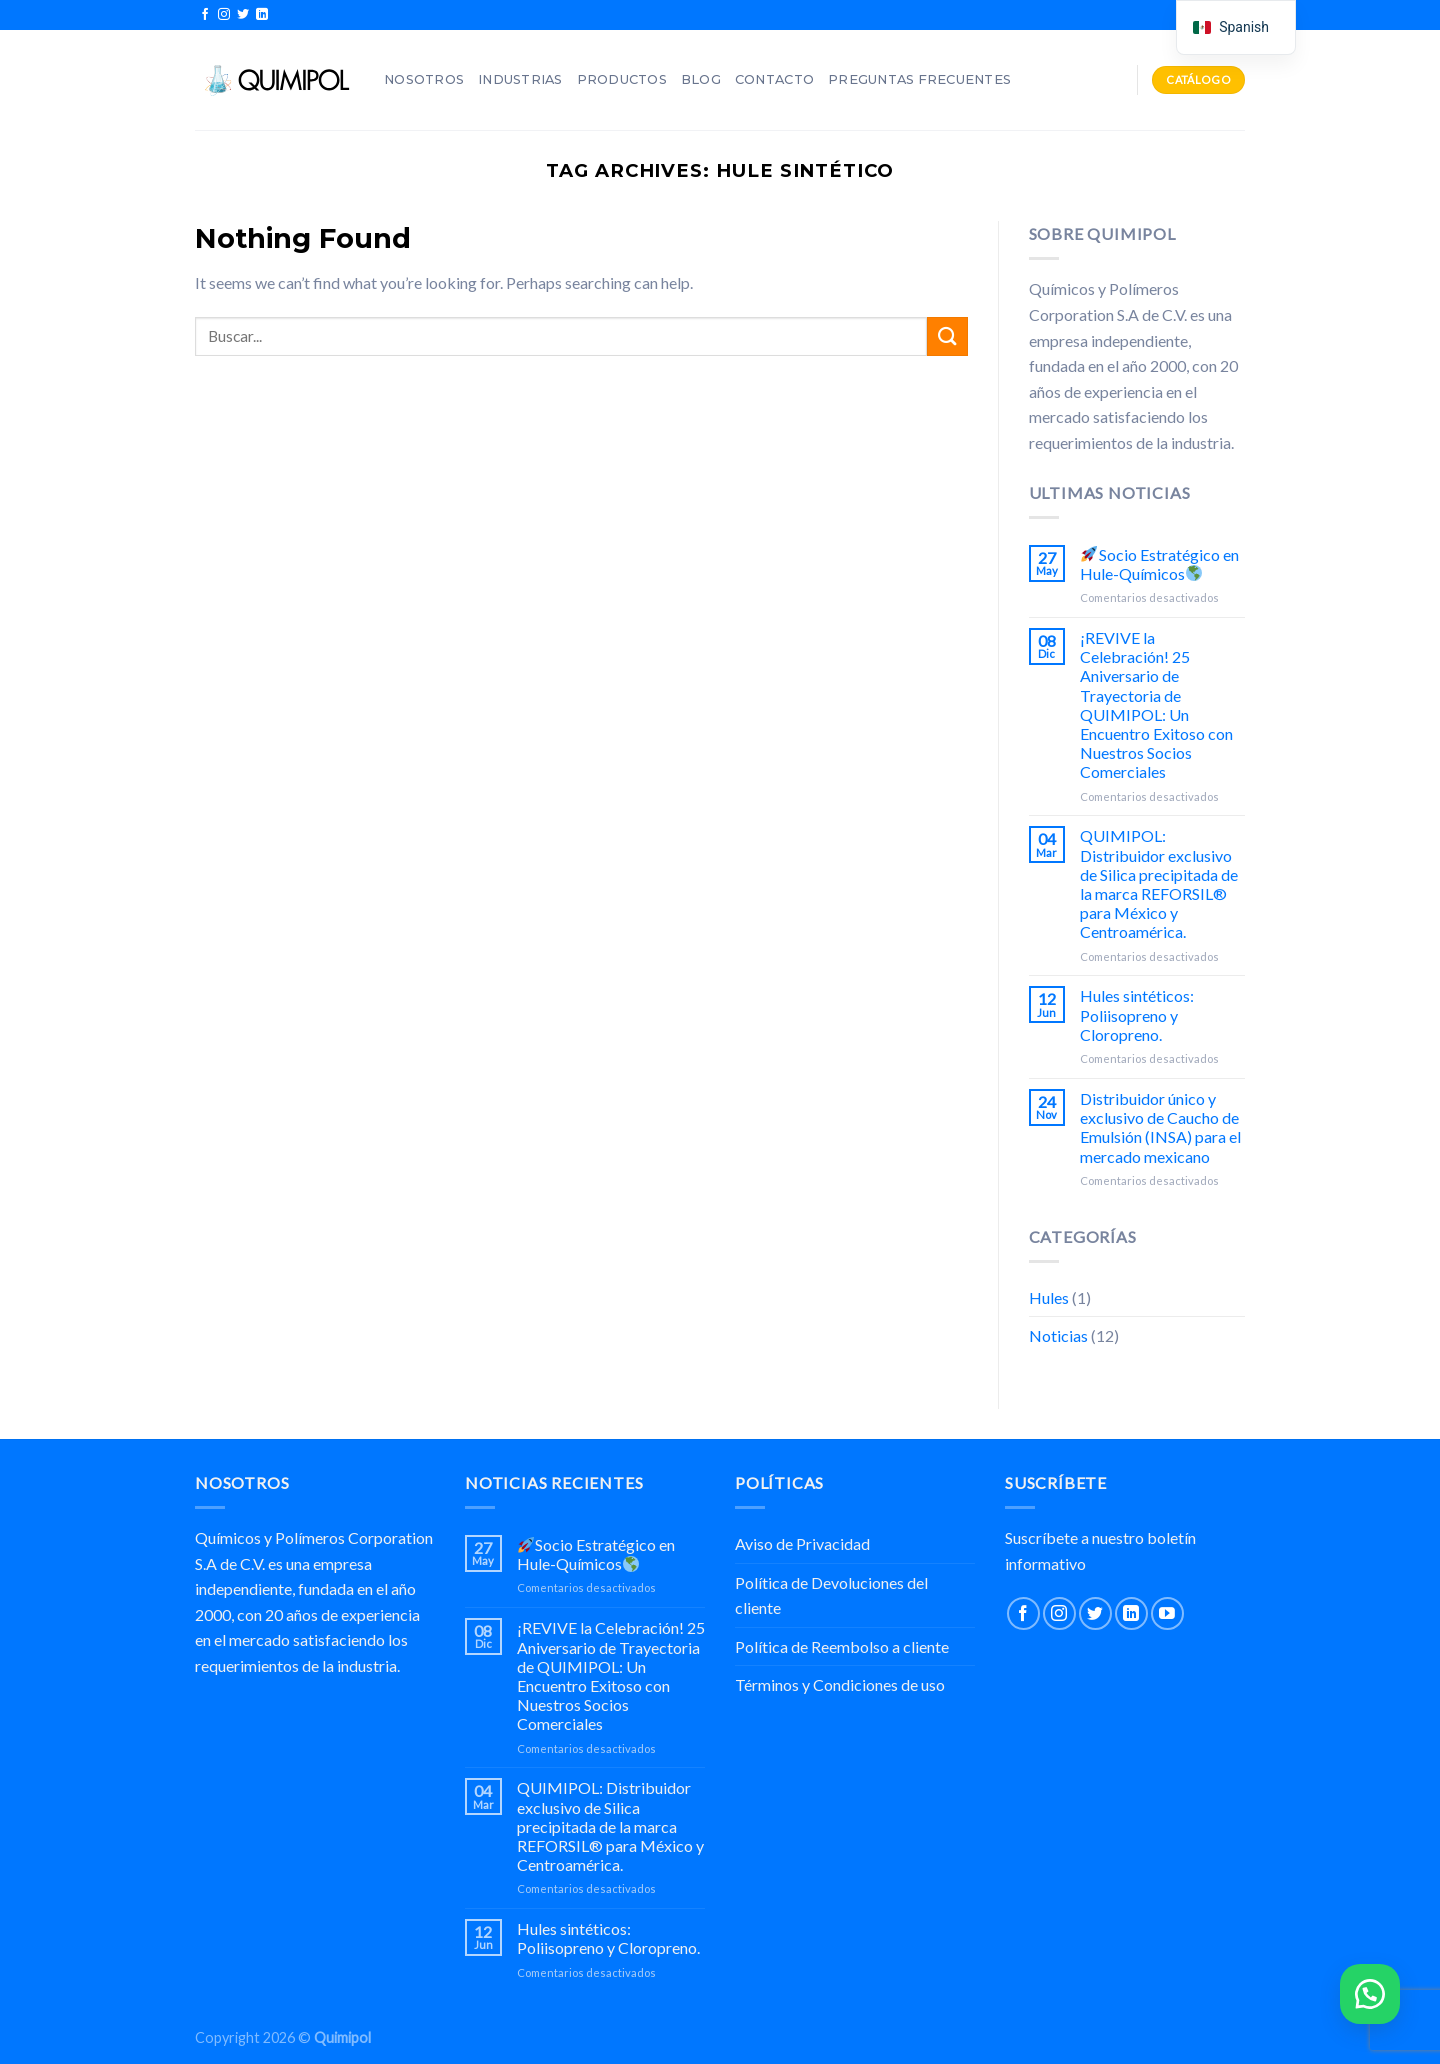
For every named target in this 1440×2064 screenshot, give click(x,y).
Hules (1049, 1297)
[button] (1370, 1994)
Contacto (774, 79)
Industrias (520, 79)
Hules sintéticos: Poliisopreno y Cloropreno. (1137, 1014)
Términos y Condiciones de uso (840, 1684)
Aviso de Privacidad (802, 1543)
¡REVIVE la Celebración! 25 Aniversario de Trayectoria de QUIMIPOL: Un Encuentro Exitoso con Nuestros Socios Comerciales (1156, 704)
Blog (701, 79)
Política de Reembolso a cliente (842, 1646)
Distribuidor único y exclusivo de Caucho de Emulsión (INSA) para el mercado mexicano (1160, 1127)
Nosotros (424, 79)
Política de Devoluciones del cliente (831, 1595)
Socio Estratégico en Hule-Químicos (1159, 564)
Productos (622, 79)
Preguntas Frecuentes (919, 79)
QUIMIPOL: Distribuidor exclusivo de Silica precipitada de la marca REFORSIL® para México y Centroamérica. (1159, 883)
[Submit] (947, 336)
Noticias (1058, 1335)
